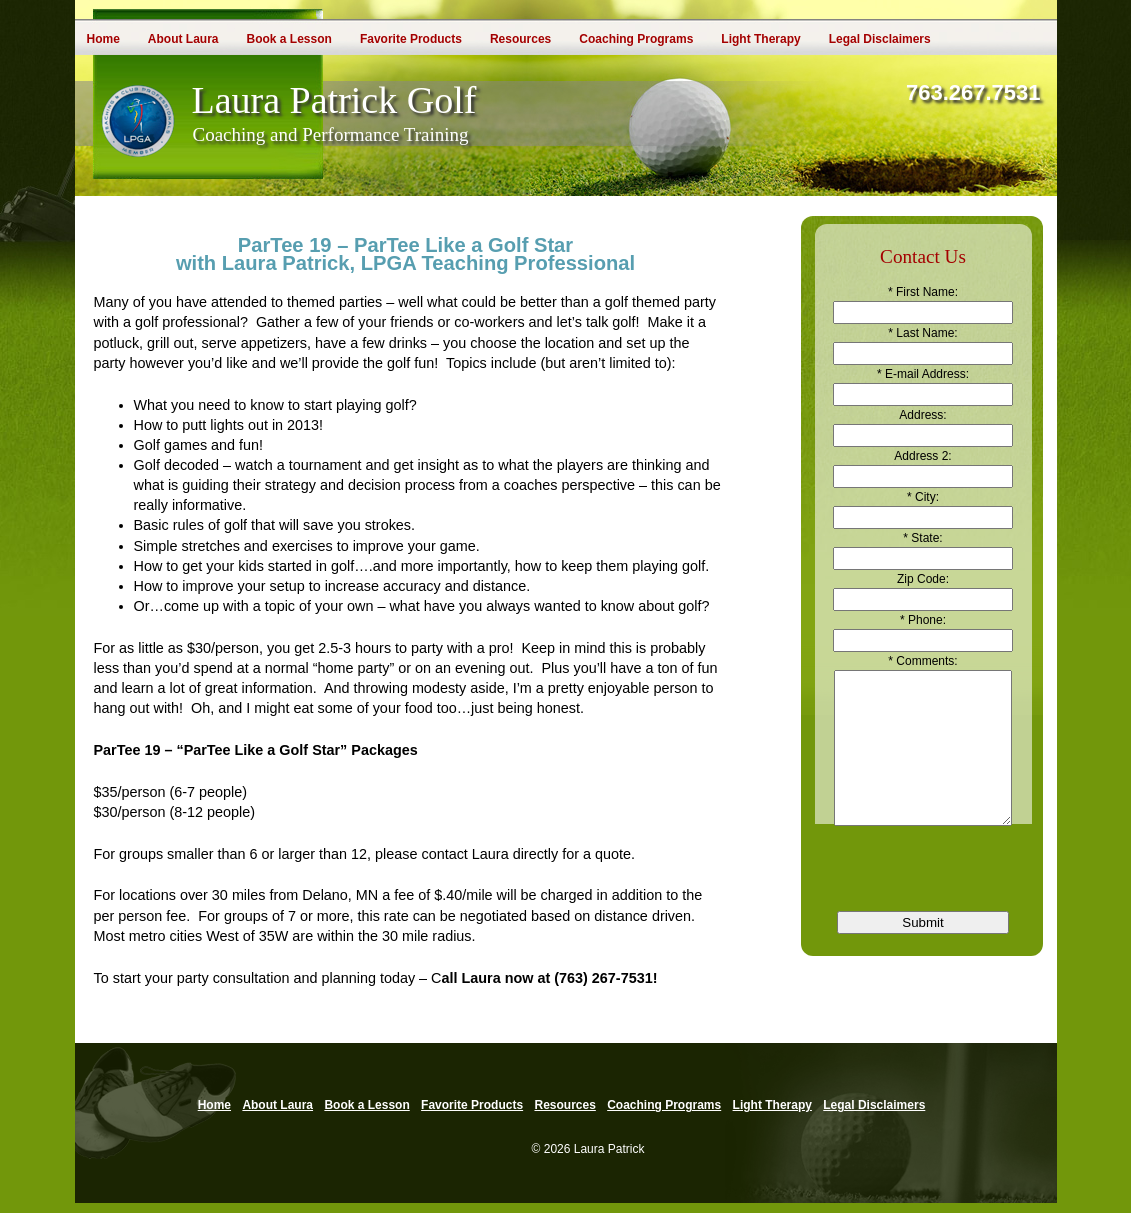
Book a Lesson (289, 39)
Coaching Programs (636, 39)
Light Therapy (760, 39)
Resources (520, 39)
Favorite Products (411, 39)
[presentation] (924, 887)
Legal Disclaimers (880, 39)
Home (103, 39)
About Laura (183, 39)
